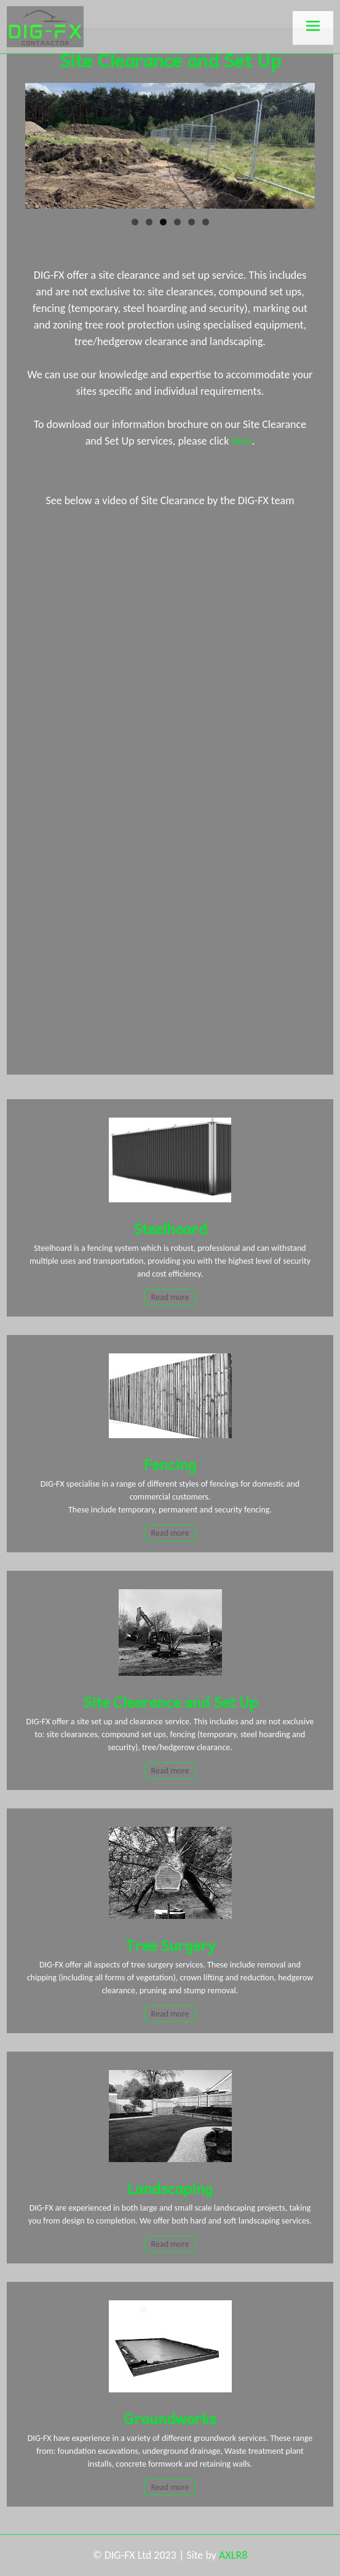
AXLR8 (233, 2555)
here (241, 441)
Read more (170, 1297)
